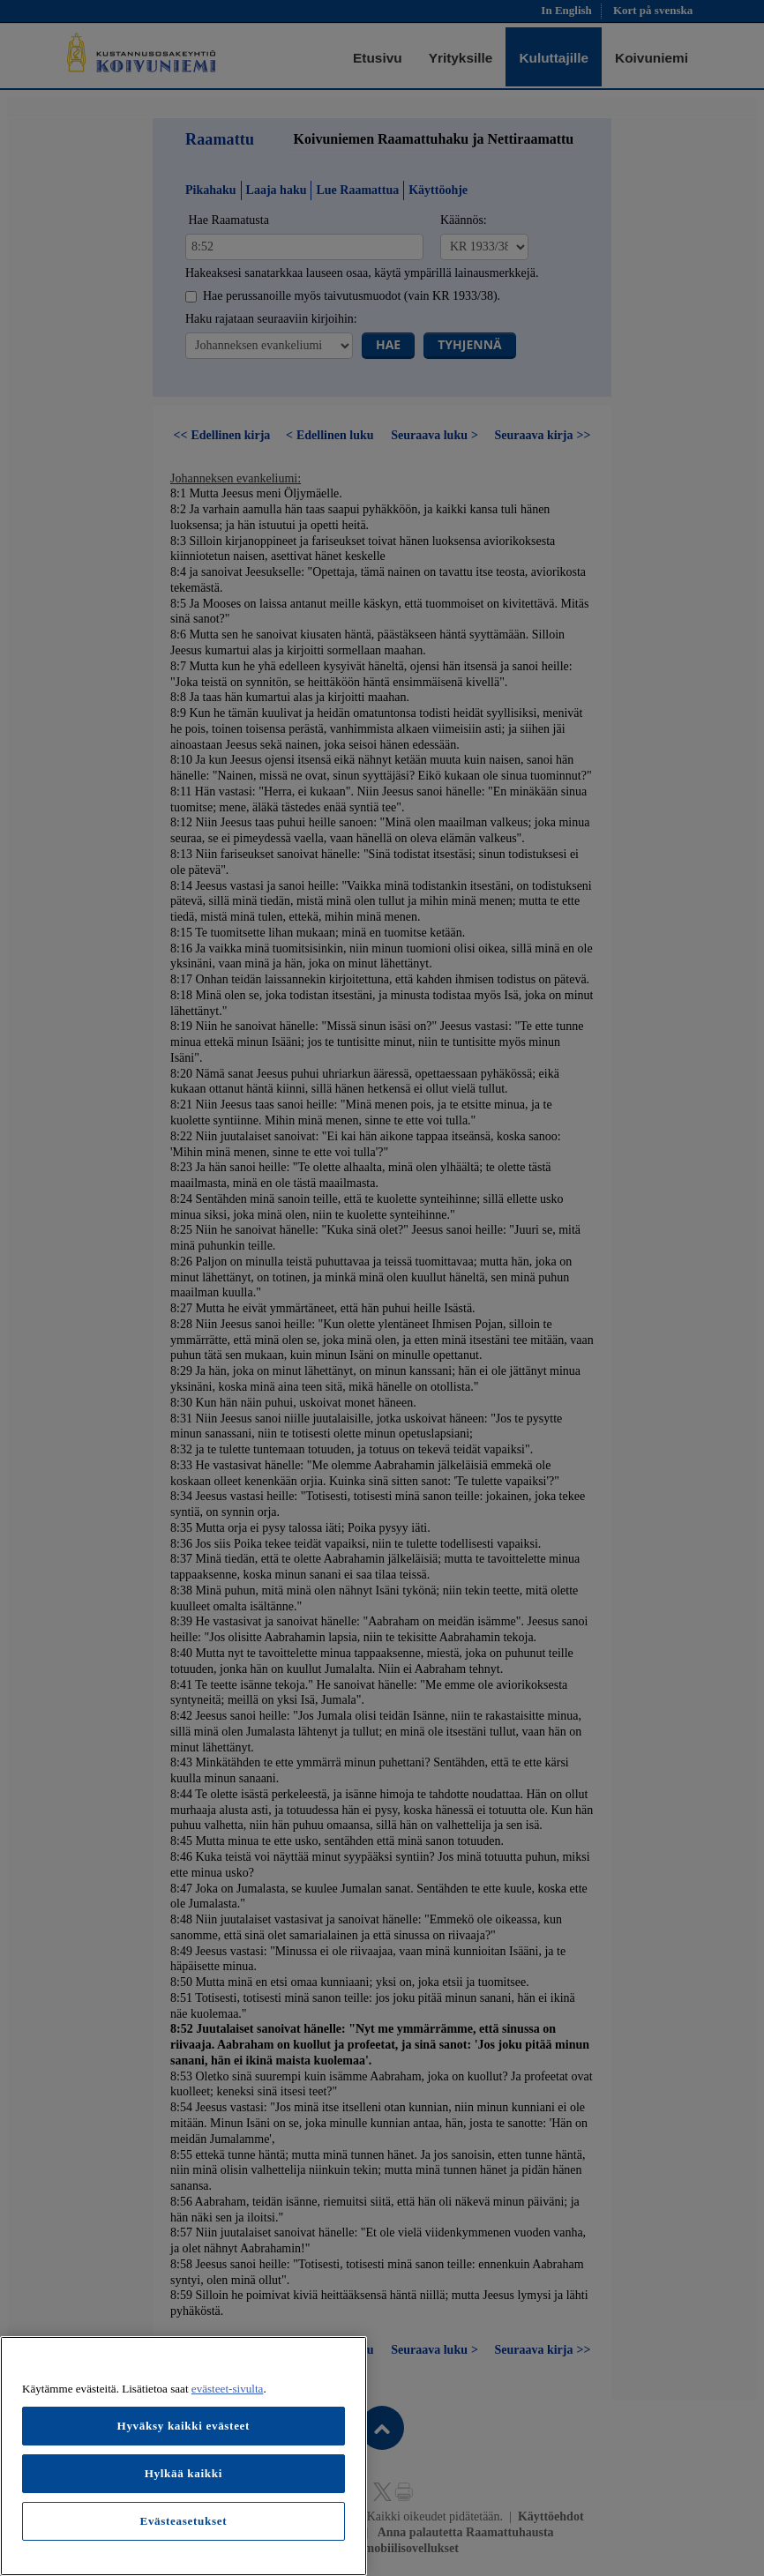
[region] (183, 2456)
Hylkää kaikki (183, 2473)
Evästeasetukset (183, 2520)
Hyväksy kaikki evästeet (184, 2425)
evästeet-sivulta (227, 2388)
